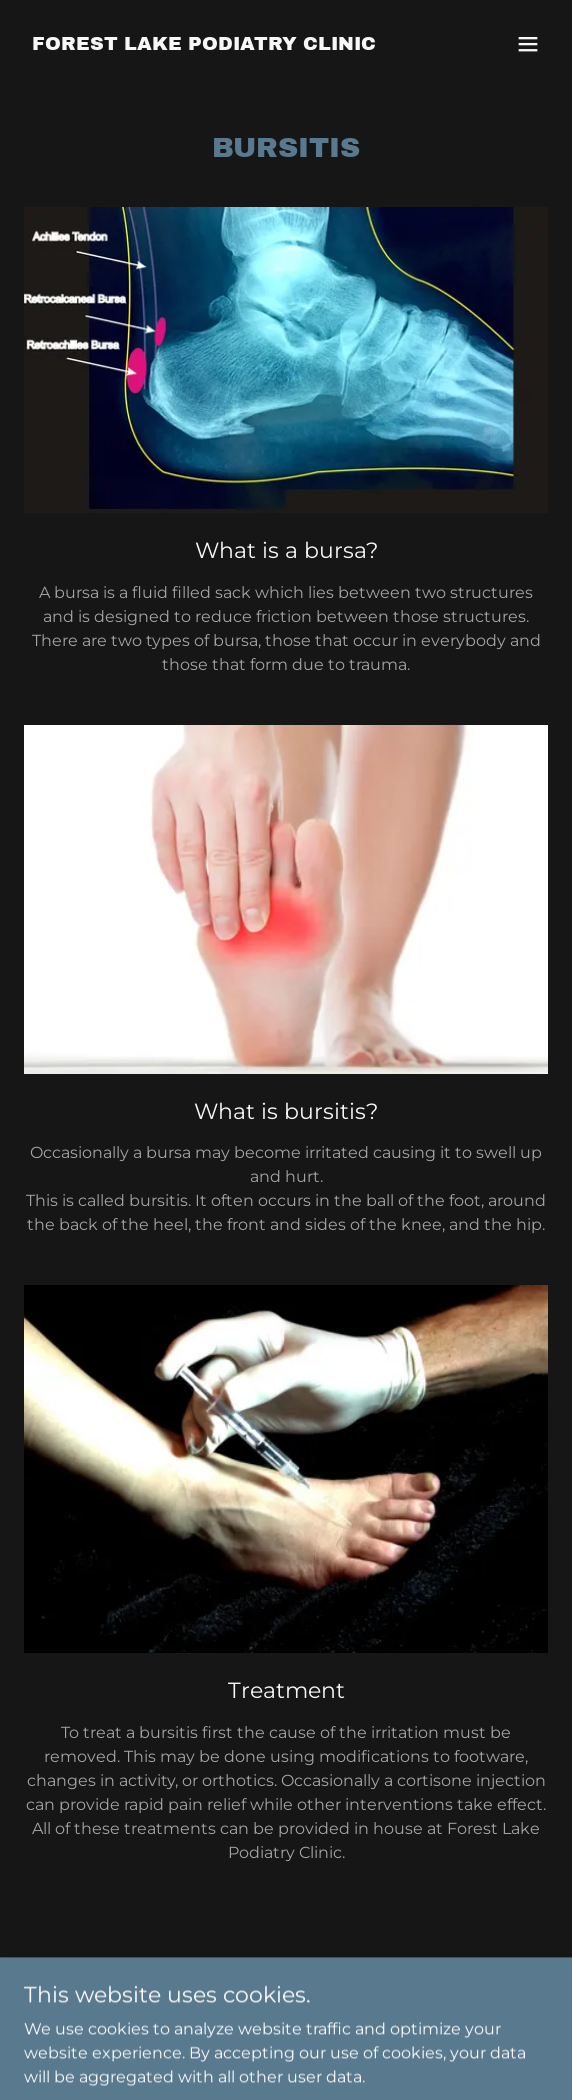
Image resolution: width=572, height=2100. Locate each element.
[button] (528, 44)
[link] (204, 44)
